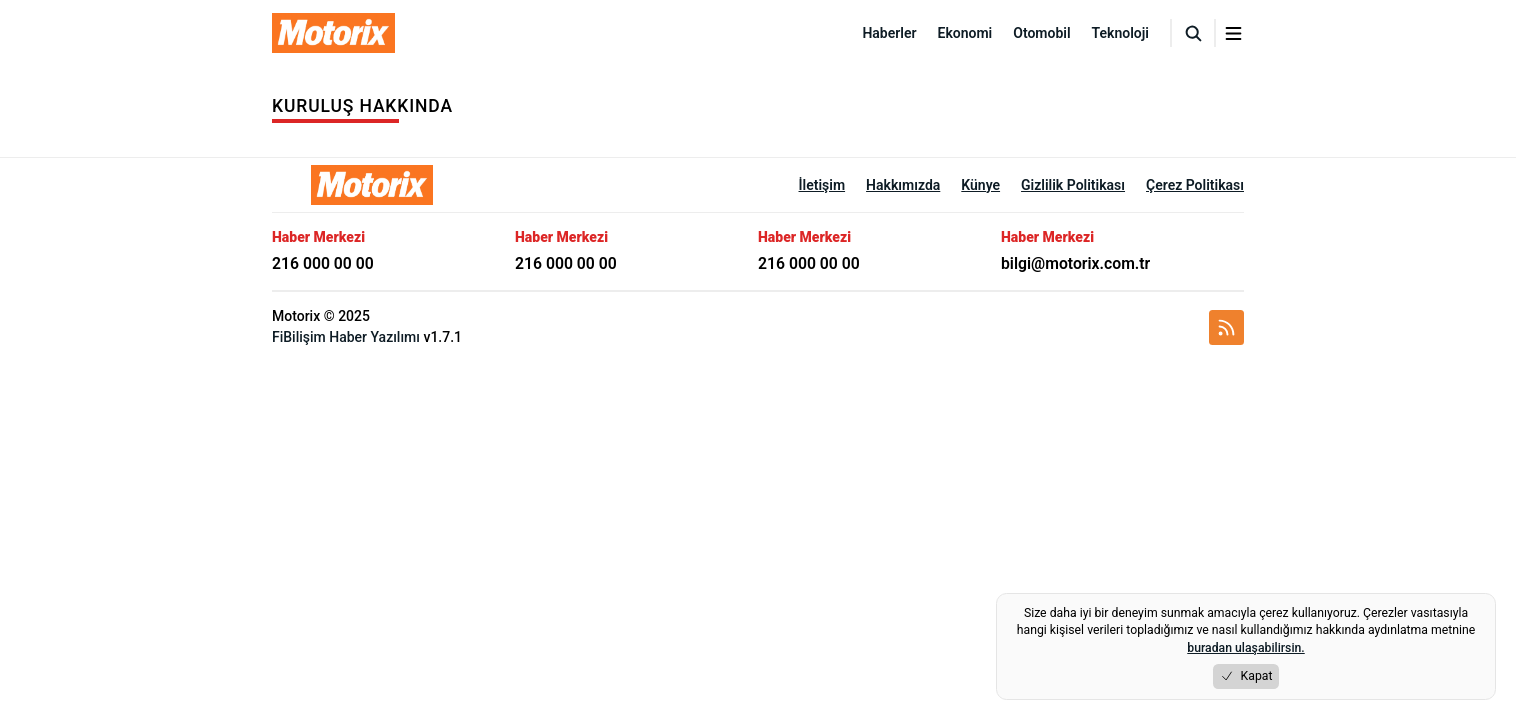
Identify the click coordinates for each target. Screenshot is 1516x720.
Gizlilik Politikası (1073, 185)
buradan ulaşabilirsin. (1245, 648)
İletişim (822, 185)
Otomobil (1041, 33)
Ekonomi (965, 33)
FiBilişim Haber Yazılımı (346, 337)
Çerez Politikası (1195, 185)
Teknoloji (1120, 33)
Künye (980, 185)
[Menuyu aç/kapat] (1233, 33)
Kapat (1246, 676)
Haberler (889, 33)
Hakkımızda (903, 185)
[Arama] (1193, 33)
